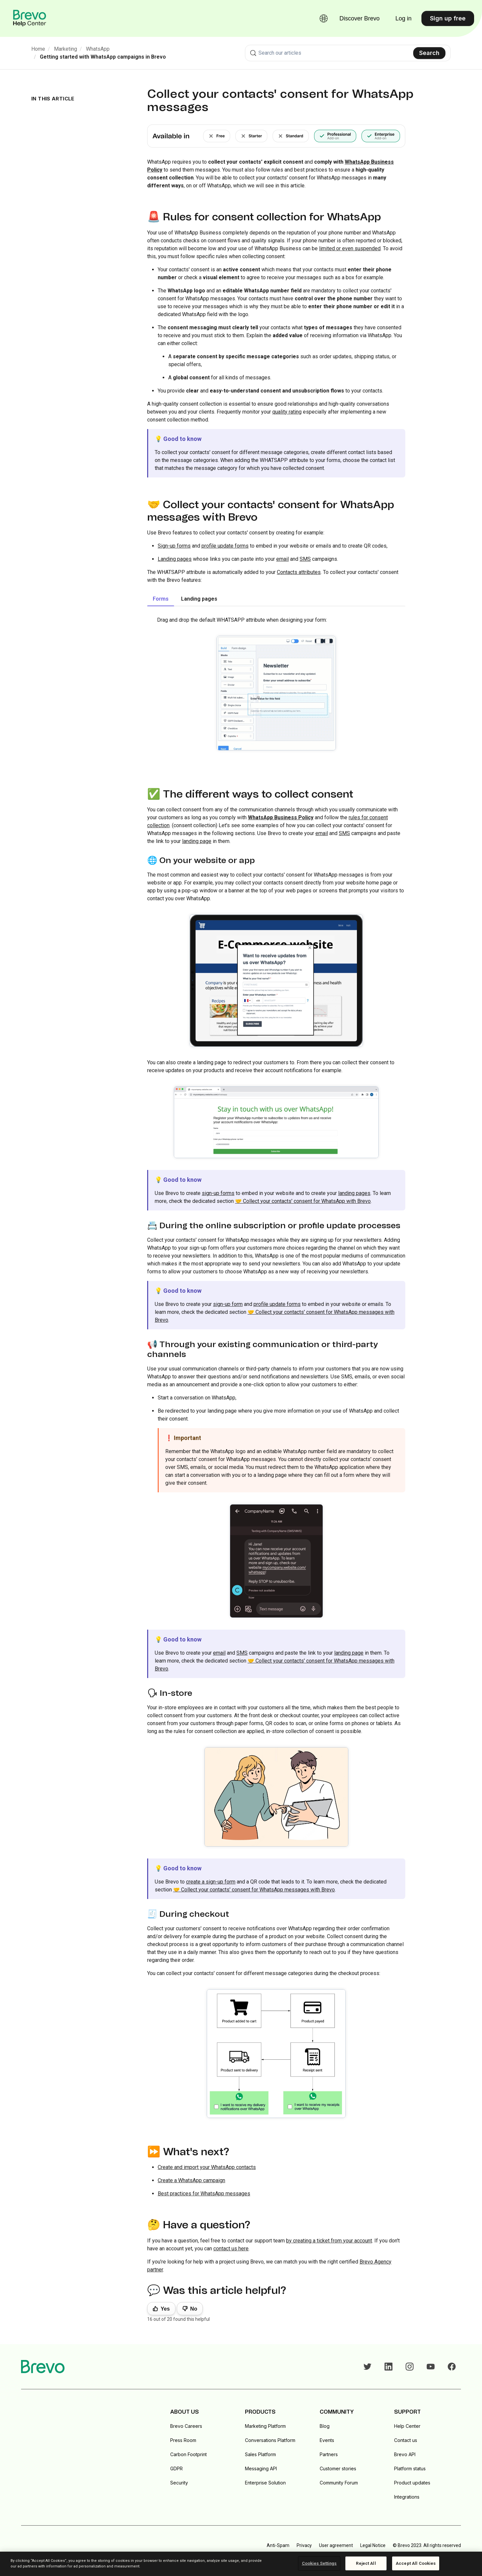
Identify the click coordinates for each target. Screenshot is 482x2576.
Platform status (410, 2468)
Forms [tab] (161, 599)
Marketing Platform (265, 2426)
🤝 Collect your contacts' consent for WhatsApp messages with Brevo (254, 1889)
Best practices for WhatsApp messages (204, 2193)
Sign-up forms (174, 546)
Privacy (304, 2545)
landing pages (354, 1193)
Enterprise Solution (265, 2482)
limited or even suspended (350, 248)
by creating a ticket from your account (329, 2240)
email (282, 559)
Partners (329, 2454)
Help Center (407, 2426)
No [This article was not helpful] (193, 2309)
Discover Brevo (359, 18)
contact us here (231, 2248)
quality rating (287, 412)
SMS (305, 559)
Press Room (183, 2440)
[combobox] (348, 53)
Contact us (405, 2440)
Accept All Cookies (416, 2563)
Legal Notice (373, 2545)
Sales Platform (260, 2454)
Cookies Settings (319, 2563)
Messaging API (261, 2468)
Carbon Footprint (188, 2454)
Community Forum (339, 2482)
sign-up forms (218, 1193)
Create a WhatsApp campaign (191, 2180)
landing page (196, 841)
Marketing (65, 49)
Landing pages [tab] (199, 599)
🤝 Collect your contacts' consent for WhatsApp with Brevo (303, 1201)
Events (327, 2440)
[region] (241, 2564)
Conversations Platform (270, 2440)
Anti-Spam (278, 2545)
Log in (403, 18)
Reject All (366, 2563)
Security (179, 2482)
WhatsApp (98, 49)
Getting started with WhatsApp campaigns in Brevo (103, 57)
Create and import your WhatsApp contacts (207, 2167)
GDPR (176, 2468)
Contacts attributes (299, 572)
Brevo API (404, 2454)
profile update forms (225, 546)
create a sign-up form (210, 1882)
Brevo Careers (186, 2426)
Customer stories (338, 2468)
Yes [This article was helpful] (165, 2309)
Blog (325, 2426)
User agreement (336, 2545)
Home (38, 49)
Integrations (406, 2497)
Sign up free (448, 18)
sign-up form (228, 1304)
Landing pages (175, 559)
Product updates (412, 2482)
